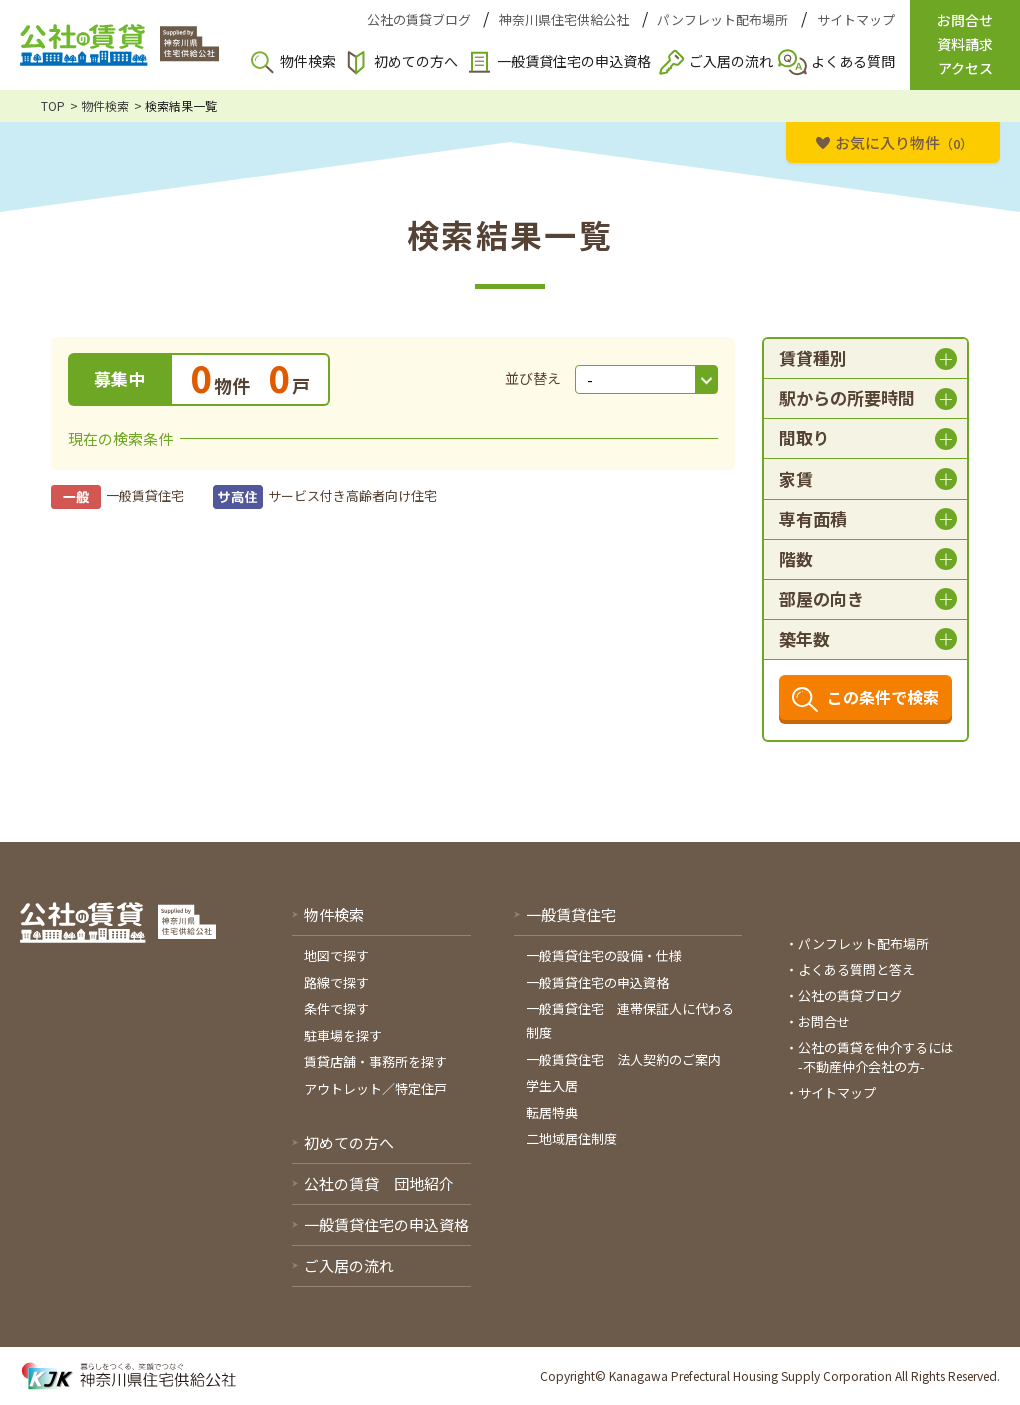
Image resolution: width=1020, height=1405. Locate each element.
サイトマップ (856, 19)
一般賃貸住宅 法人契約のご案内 (623, 1059)
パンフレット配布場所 (722, 19)
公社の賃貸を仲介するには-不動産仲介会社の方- (876, 1057)
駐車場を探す (343, 1035)
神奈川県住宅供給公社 (564, 19)
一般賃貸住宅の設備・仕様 (604, 955)
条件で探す (336, 1008)
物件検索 (308, 61)
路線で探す (336, 982)
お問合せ (824, 1021)
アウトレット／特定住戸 (375, 1088)
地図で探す (336, 955)
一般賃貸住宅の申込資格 (574, 61)
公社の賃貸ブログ (419, 19)
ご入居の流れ (731, 61)
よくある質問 (853, 61)
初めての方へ (416, 61)
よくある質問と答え (856, 969)
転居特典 (552, 1112)
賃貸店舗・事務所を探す (375, 1061)
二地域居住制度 (571, 1138)
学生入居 (552, 1085)
